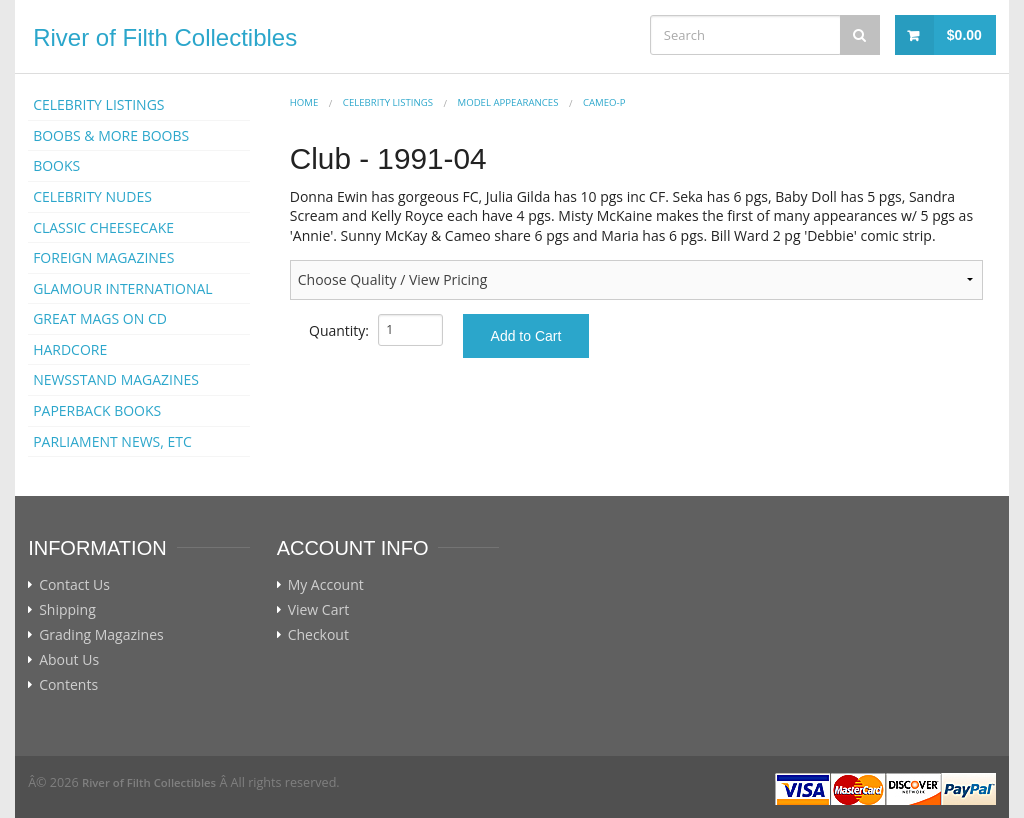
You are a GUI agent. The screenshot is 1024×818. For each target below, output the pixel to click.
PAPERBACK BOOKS (97, 410)
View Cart (319, 610)
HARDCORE (70, 349)
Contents (68, 685)
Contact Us (74, 585)
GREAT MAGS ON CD (100, 318)
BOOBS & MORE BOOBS (111, 135)
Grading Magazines (101, 635)
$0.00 (964, 35)
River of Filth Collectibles (165, 37)
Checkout (318, 635)
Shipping (67, 610)
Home (304, 102)
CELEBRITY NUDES (92, 196)
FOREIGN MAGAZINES (103, 257)
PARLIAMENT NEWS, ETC (112, 441)
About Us (69, 660)
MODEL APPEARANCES (508, 102)
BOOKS (56, 165)
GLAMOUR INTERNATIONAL (123, 288)
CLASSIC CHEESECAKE (103, 227)
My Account (326, 585)
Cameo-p (604, 102)
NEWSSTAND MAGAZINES (116, 379)
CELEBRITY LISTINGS (98, 104)
